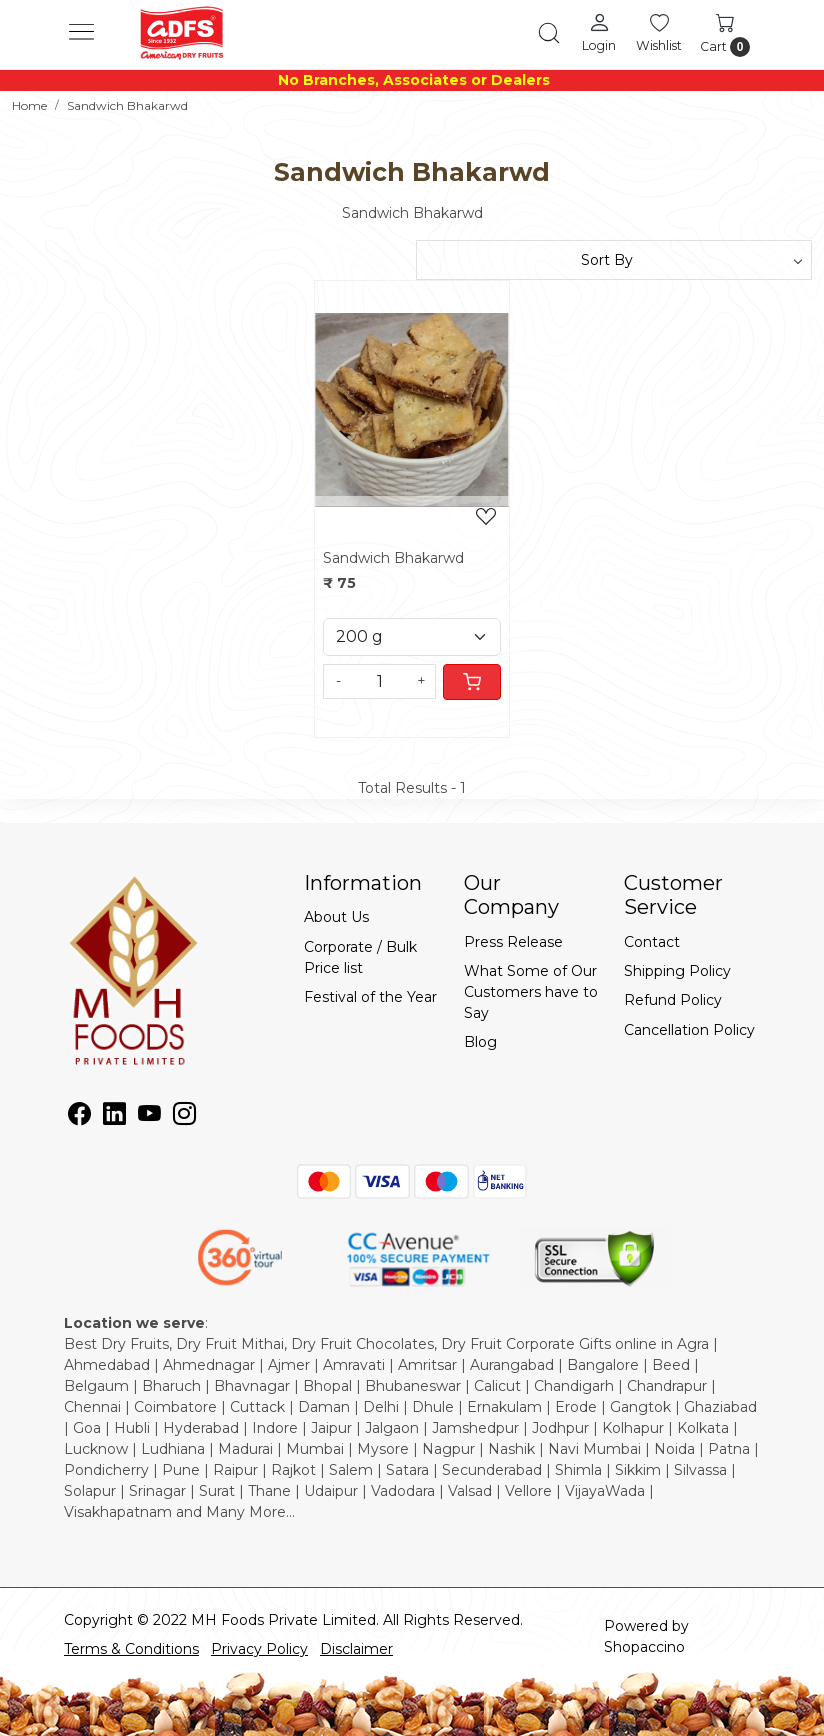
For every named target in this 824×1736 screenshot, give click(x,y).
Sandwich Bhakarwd (393, 558)
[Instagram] (184, 1117)
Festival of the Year (370, 997)
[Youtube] (149, 1117)
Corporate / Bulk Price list (360, 957)
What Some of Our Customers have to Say (531, 992)
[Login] (599, 32)
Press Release (513, 942)
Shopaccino (644, 1647)
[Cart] (472, 682)
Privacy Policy (259, 1649)
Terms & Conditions (131, 1649)
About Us (336, 917)
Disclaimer (356, 1649)
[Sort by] (614, 260)
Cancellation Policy (689, 1030)
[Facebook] (79, 1117)
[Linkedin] (114, 1117)
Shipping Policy (677, 971)
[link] (549, 33)
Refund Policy (673, 1000)
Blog (480, 1042)
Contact (652, 942)
